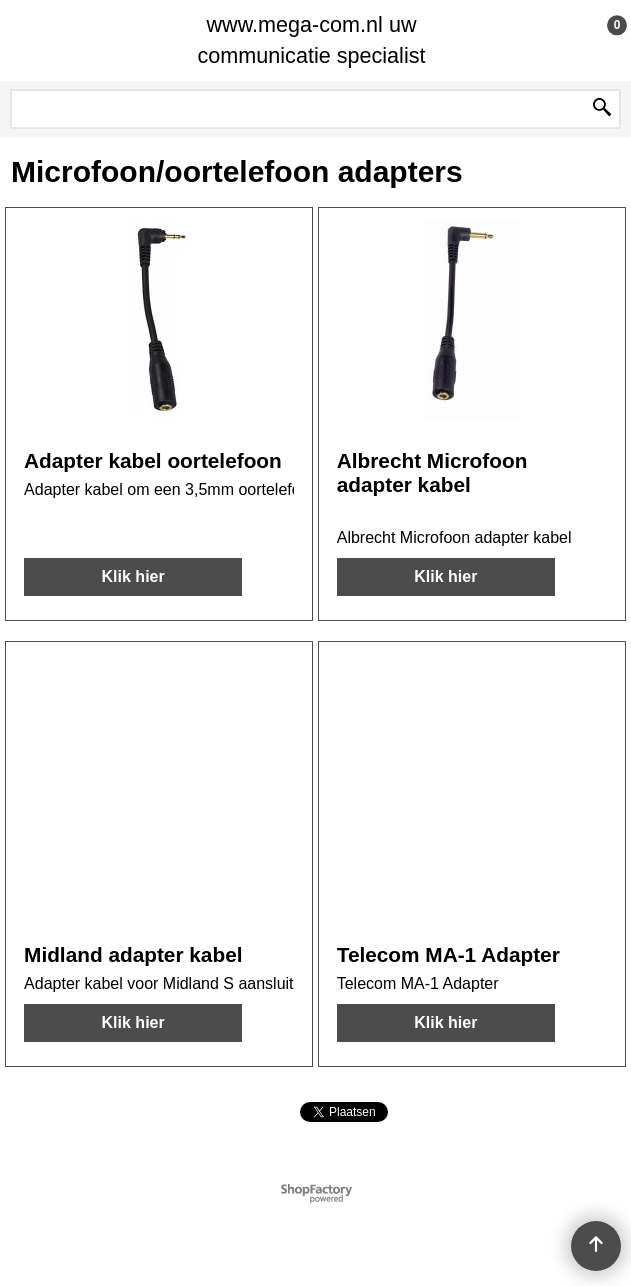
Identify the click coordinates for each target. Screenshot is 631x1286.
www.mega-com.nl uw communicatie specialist (311, 40)
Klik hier (133, 576)
